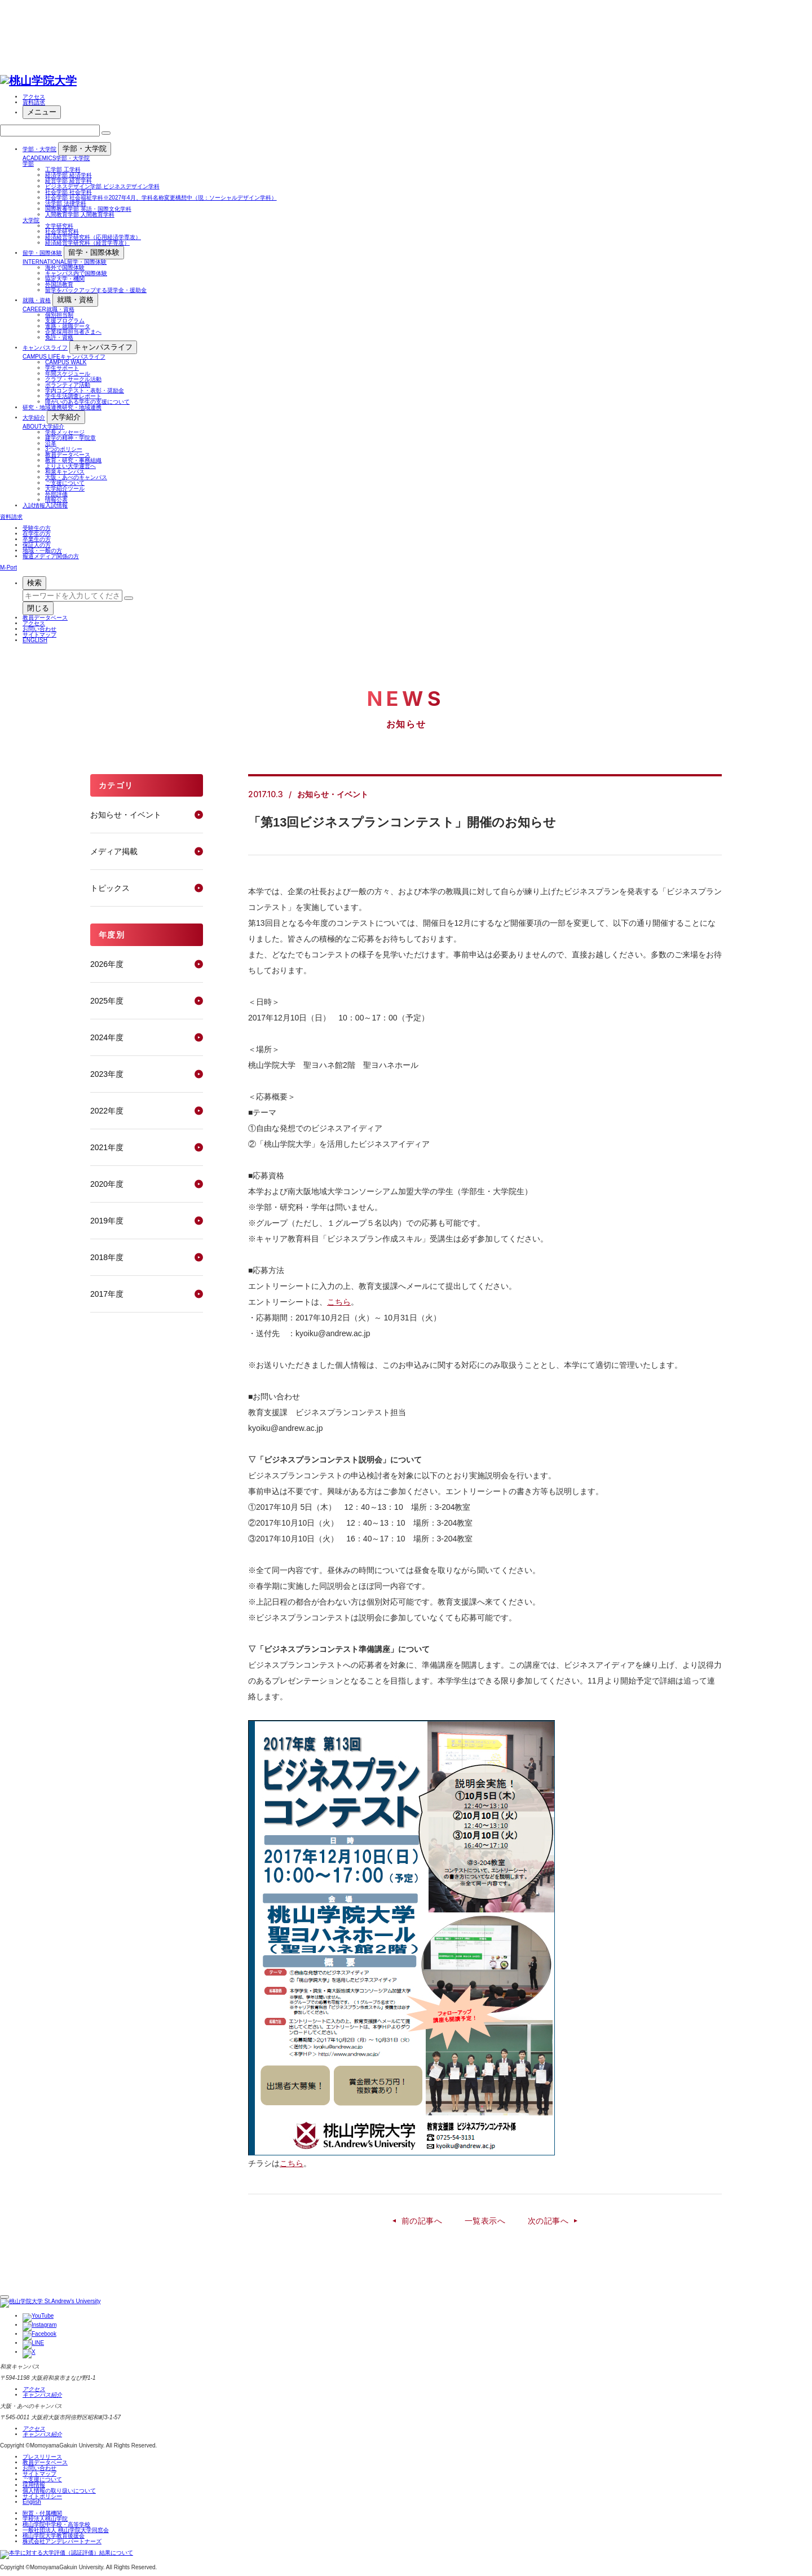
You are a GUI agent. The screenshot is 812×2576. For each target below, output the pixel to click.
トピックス (110, 887)
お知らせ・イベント (125, 814)
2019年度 (106, 1220)
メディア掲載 (114, 851)
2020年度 (106, 1183)
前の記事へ (421, 2221)
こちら (339, 1301)
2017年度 (106, 1293)
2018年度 (106, 1257)
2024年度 (106, 1037)
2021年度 (106, 1147)
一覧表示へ (485, 2221)
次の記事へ (548, 2221)
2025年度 (106, 1000)
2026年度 (106, 964)
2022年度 (106, 1110)
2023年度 (106, 1074)
